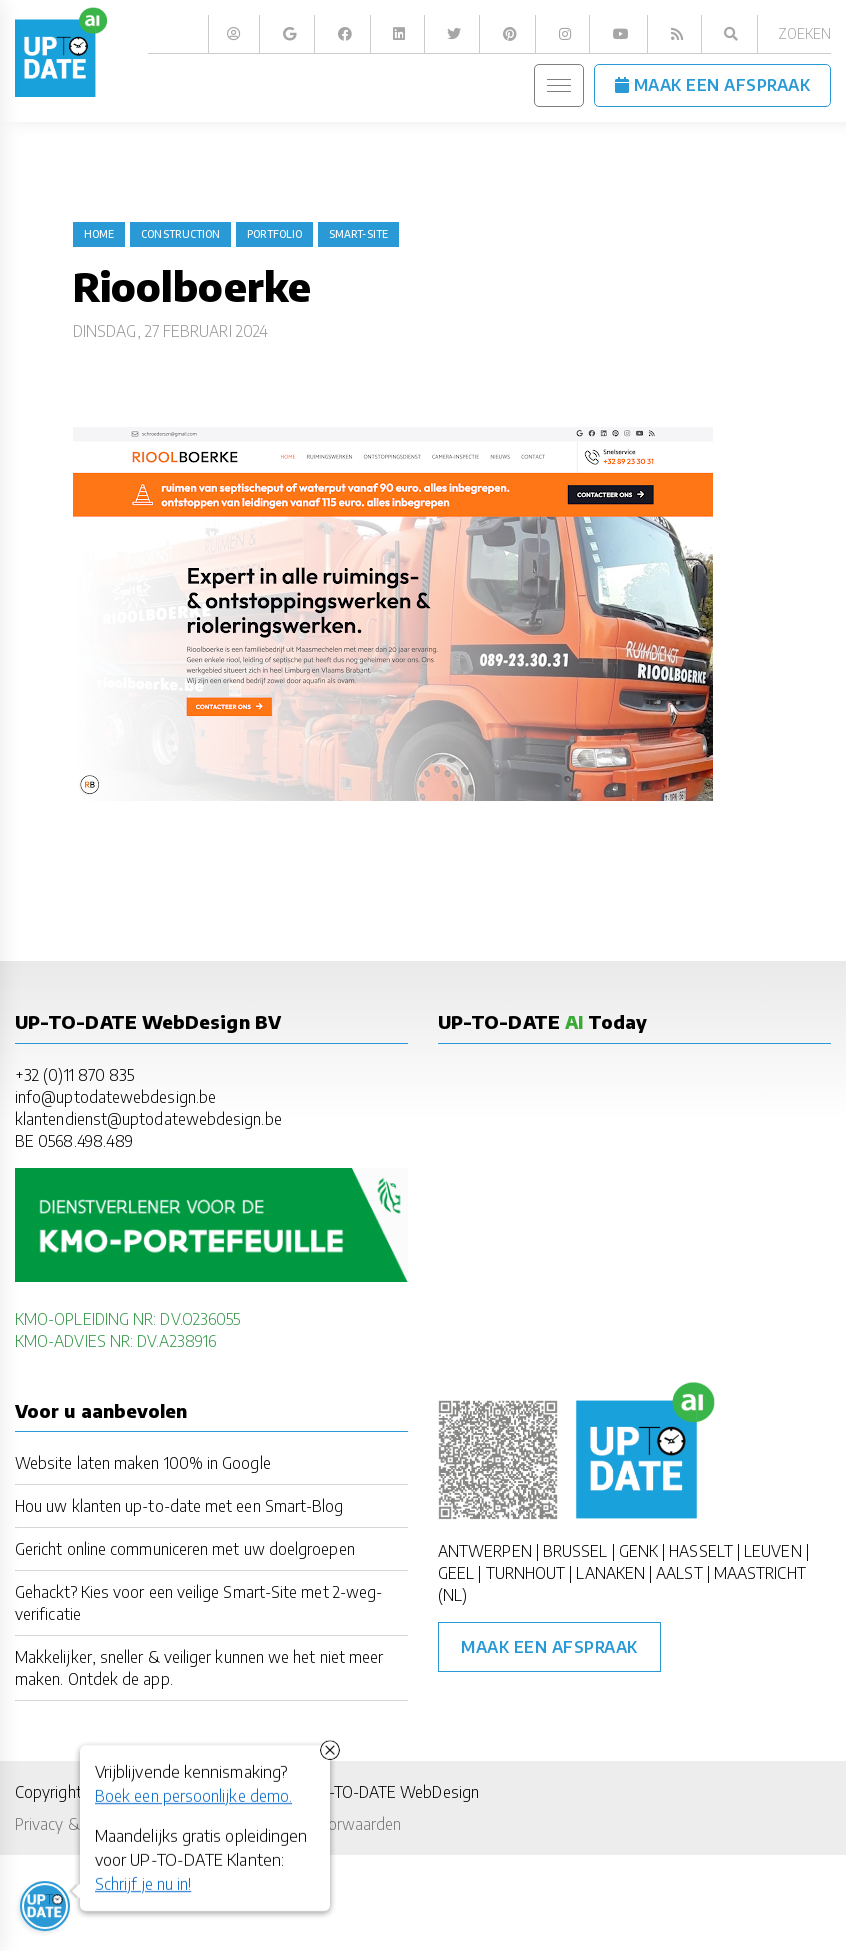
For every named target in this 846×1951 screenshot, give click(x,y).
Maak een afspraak (549, 1647)
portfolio (274, 234)
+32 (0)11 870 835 (74, 1074)
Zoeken (804, 33)
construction (180, 234)
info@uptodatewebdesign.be (115, 1096)
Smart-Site (358, 234)
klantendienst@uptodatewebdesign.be (148, 1118)
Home (99, 234)
